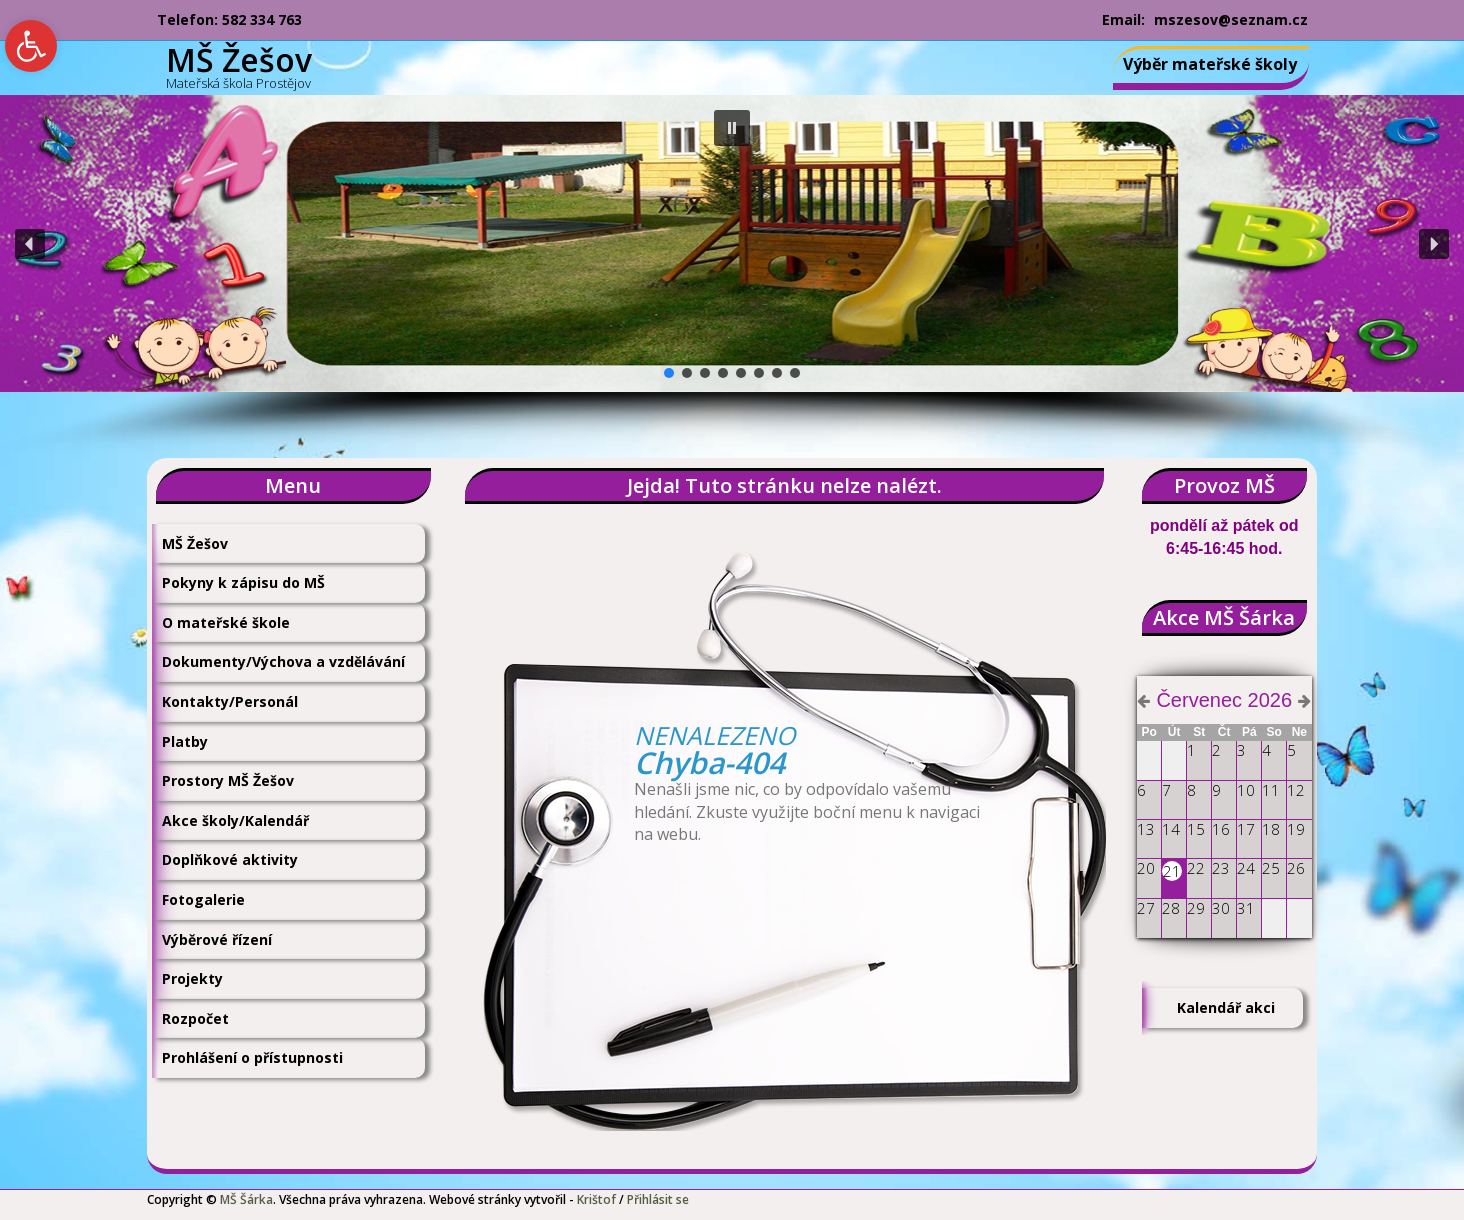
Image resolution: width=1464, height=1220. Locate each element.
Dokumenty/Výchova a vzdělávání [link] (283, 661)
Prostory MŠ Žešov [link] (228, 780)
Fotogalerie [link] (203, 899)
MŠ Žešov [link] (195, 543)
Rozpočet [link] (195, 1018)
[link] (31, 46)
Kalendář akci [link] (1226, 1007)
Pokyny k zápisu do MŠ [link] (243, 582)
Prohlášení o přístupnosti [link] (252, 1057)
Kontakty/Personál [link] (230, 701)
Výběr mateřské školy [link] (1210, 64)
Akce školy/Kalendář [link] (235, 820)
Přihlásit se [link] (658, 1199)
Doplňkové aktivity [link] (230, 859)
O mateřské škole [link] (226, 622)
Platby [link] (185, 741)
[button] (732, 128)
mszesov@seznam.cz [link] (1231, 19)
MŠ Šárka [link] (246, 1199)
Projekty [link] (192, 978)
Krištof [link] (596, 1199)
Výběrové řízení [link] (217, 939)
